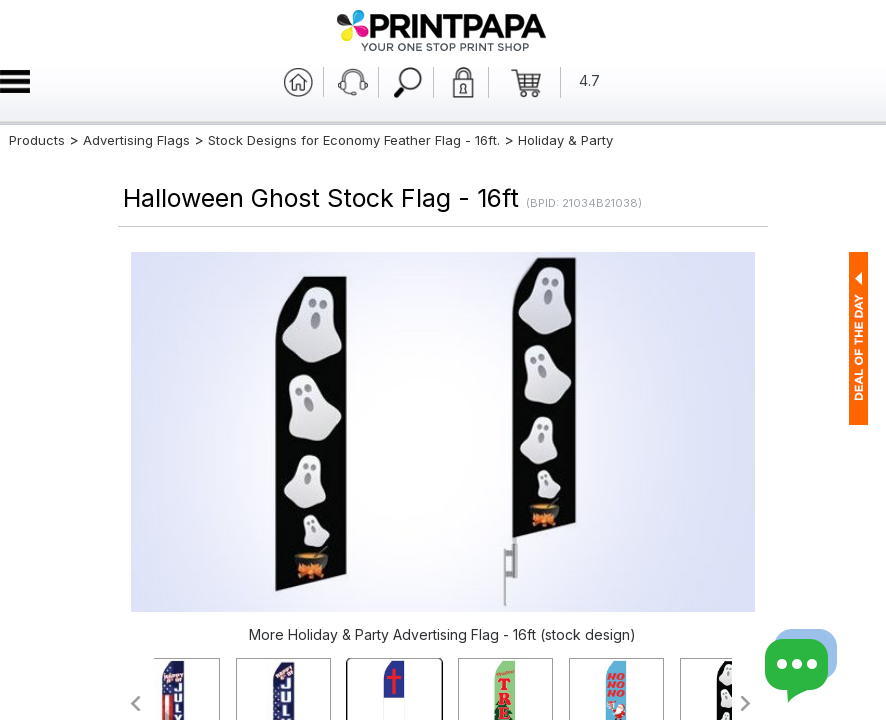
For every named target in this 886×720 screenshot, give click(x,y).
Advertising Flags (136, 140)
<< (134, 703)
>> (746, 703)
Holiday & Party (565, 140)
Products (37, 140)
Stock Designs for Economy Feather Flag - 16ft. (354, 140)
